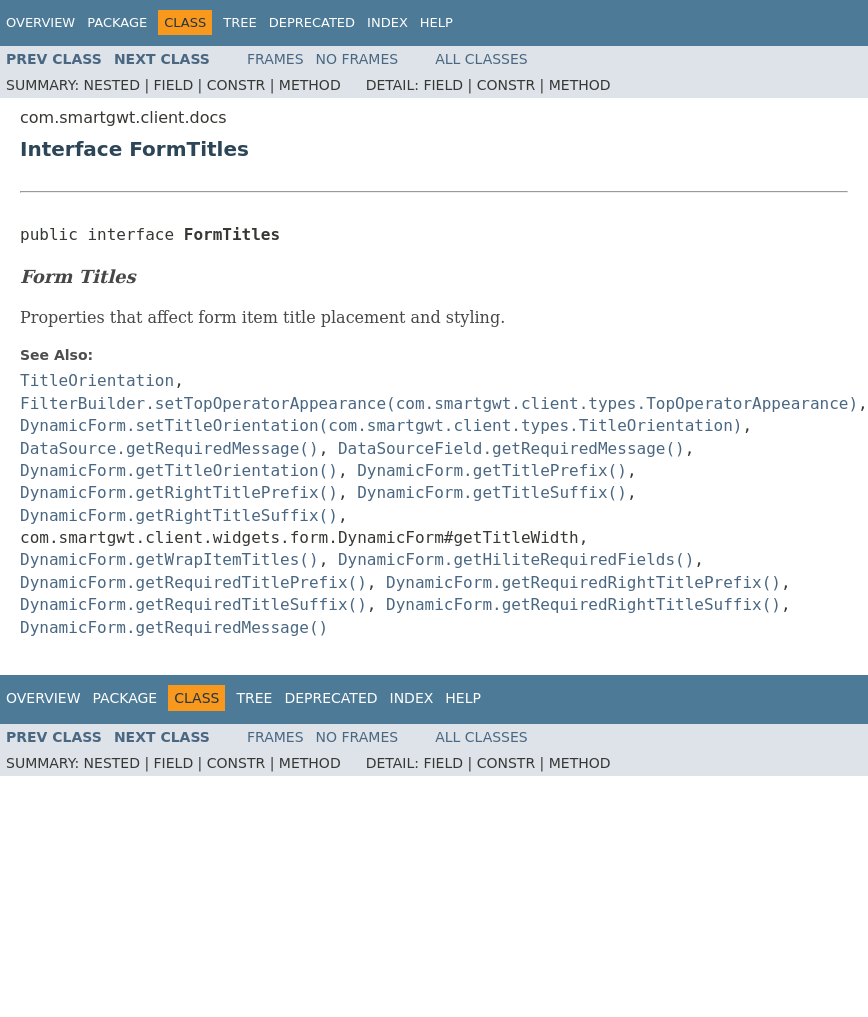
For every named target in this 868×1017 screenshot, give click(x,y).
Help (436, 22)
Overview (40, 22)
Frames (275, 59)
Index (387, 22)
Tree (239, 22)
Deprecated (312, 22)
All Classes (481, 59)
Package (117, 22)
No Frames (357, 59)
